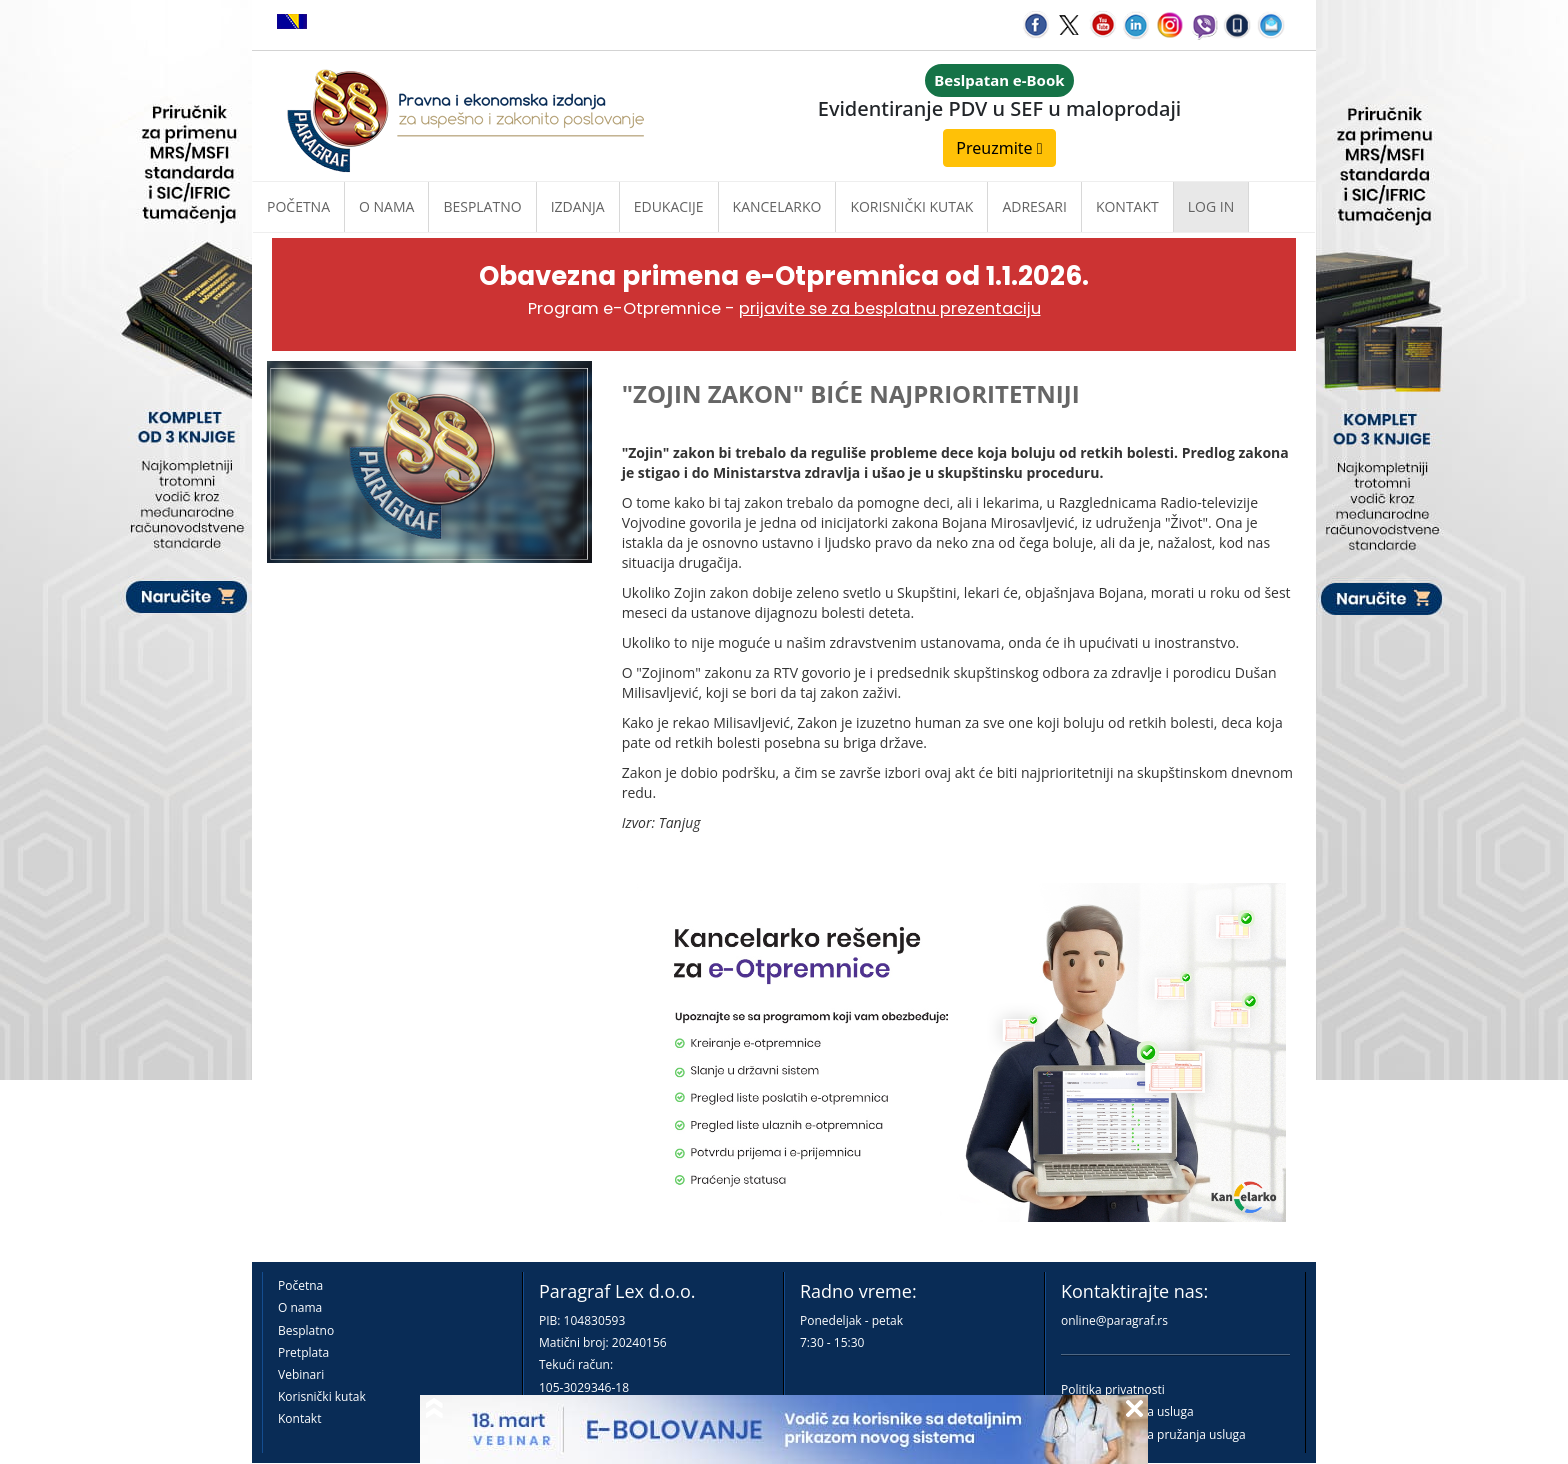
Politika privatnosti (1113, 1389)
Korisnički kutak (322, 1396)
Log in (1211, 206)
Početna (298, 206)
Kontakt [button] (1127, 206)
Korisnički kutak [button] (911, 206)
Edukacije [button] (669, 206)
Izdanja (578, 206)
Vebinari (301, 1374)
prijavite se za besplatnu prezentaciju (890, 308)
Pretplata (303, 1352)
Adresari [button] (1034, 206)
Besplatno (482, 206)
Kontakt (299, 1418)
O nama (386, 206)
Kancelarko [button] (777, 206)
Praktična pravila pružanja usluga (1153, 1434)
